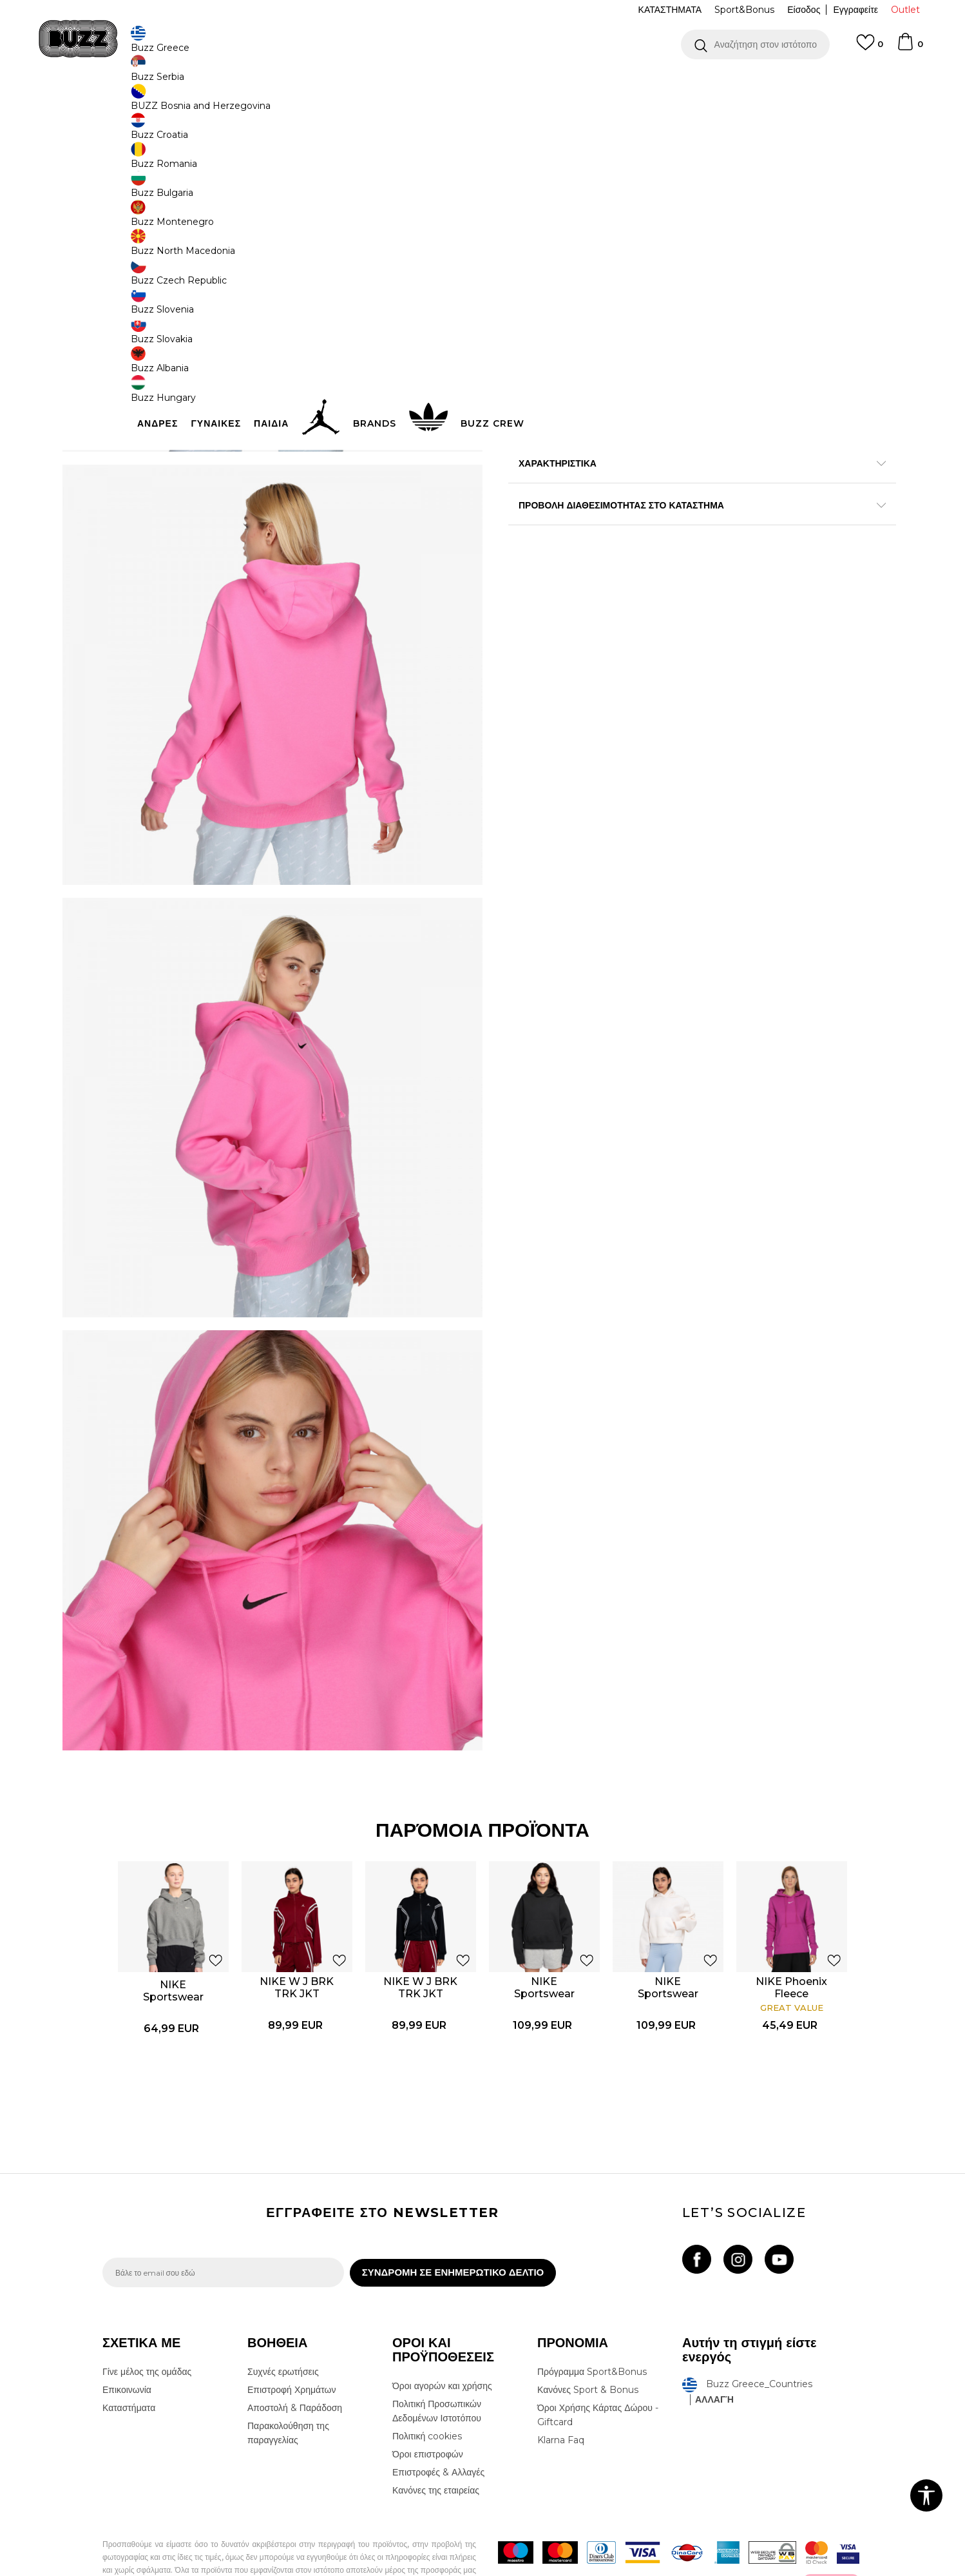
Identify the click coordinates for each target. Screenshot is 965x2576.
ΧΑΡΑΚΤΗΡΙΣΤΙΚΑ (676, 547)
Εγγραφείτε (855, 9)
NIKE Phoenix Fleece (792, 1936)
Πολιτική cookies (427, 2392)
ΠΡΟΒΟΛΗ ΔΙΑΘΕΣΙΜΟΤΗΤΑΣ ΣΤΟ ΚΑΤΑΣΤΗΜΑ (676, 589)
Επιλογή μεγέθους (544, 211)
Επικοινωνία (126, 2346)
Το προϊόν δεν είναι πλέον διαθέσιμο (608, 307)
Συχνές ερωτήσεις (283, 2328)
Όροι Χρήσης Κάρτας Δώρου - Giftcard (597, 2371)
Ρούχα (236, 103)
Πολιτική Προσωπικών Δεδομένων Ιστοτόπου (436, 2367)
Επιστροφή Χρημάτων (291, 2346)
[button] (755, 44)
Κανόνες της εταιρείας (435, 2446)
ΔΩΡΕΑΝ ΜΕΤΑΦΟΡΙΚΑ (377, 83)
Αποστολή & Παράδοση (294, 2364)
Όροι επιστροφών (427, 2410)
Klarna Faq (560, 2396)
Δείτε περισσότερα (596, 83)
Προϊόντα (200, 103)
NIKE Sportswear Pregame (545, 1942)
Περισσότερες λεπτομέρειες (754, 520)
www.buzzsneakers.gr (196, 2569)
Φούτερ (269, 103)
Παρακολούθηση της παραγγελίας (288, 2389)
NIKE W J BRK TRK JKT (298, 1936)
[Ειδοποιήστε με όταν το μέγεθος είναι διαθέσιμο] (527, 233)
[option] (482, 83)
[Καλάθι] (909, 47)
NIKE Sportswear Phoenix (174, 1946)
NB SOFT (317, 2569)
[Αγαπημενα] (869, 48)
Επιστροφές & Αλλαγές (438, 2428)
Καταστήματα (128, 2364)
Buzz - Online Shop (139, 103)
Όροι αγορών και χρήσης (442, 2342)
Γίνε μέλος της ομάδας (146, 2328)
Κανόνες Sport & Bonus (587, 2346)
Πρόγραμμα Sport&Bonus (592, 2328)
